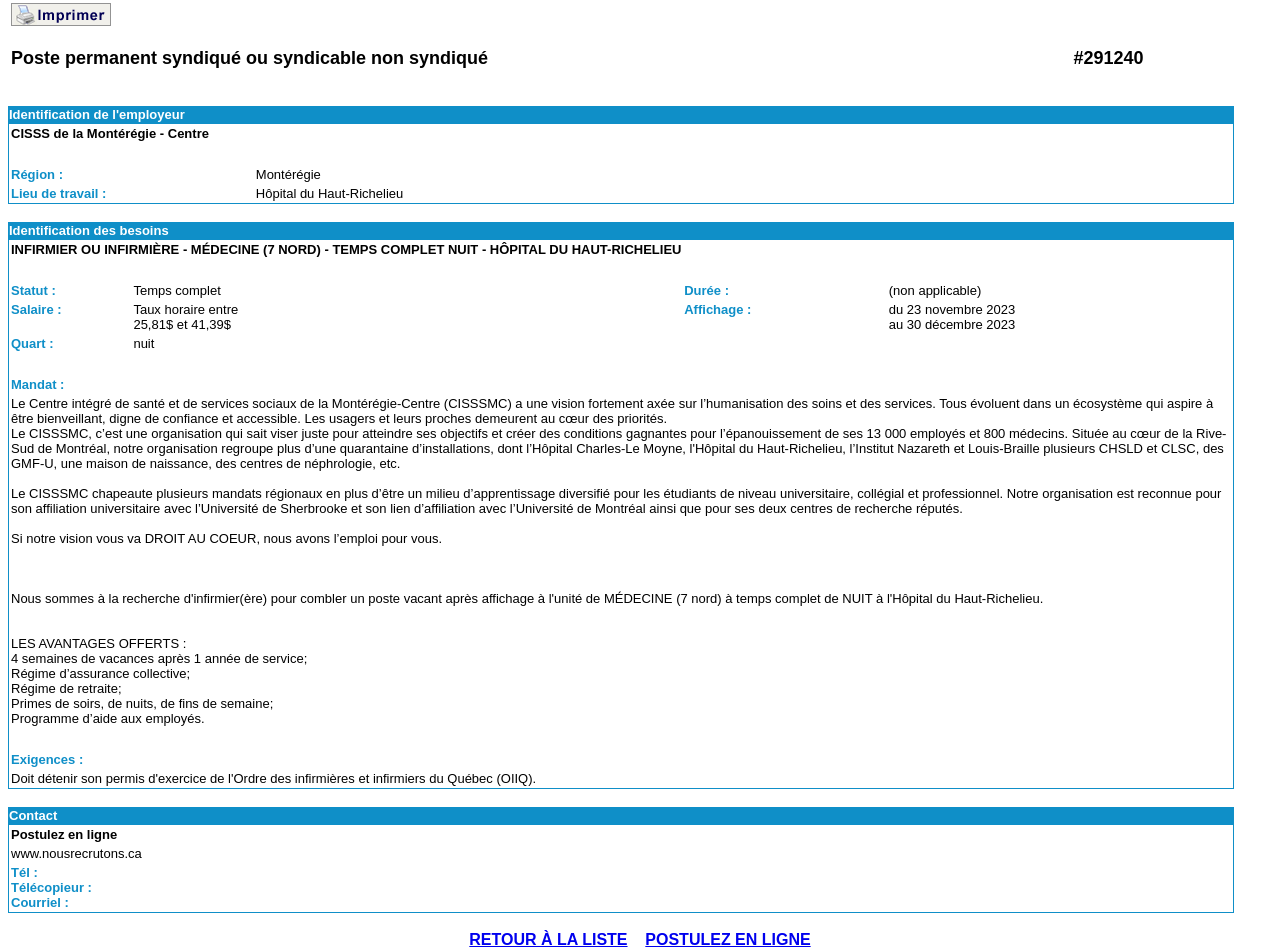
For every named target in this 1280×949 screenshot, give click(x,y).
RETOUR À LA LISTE (548, 939)
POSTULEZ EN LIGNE (727, 939)
